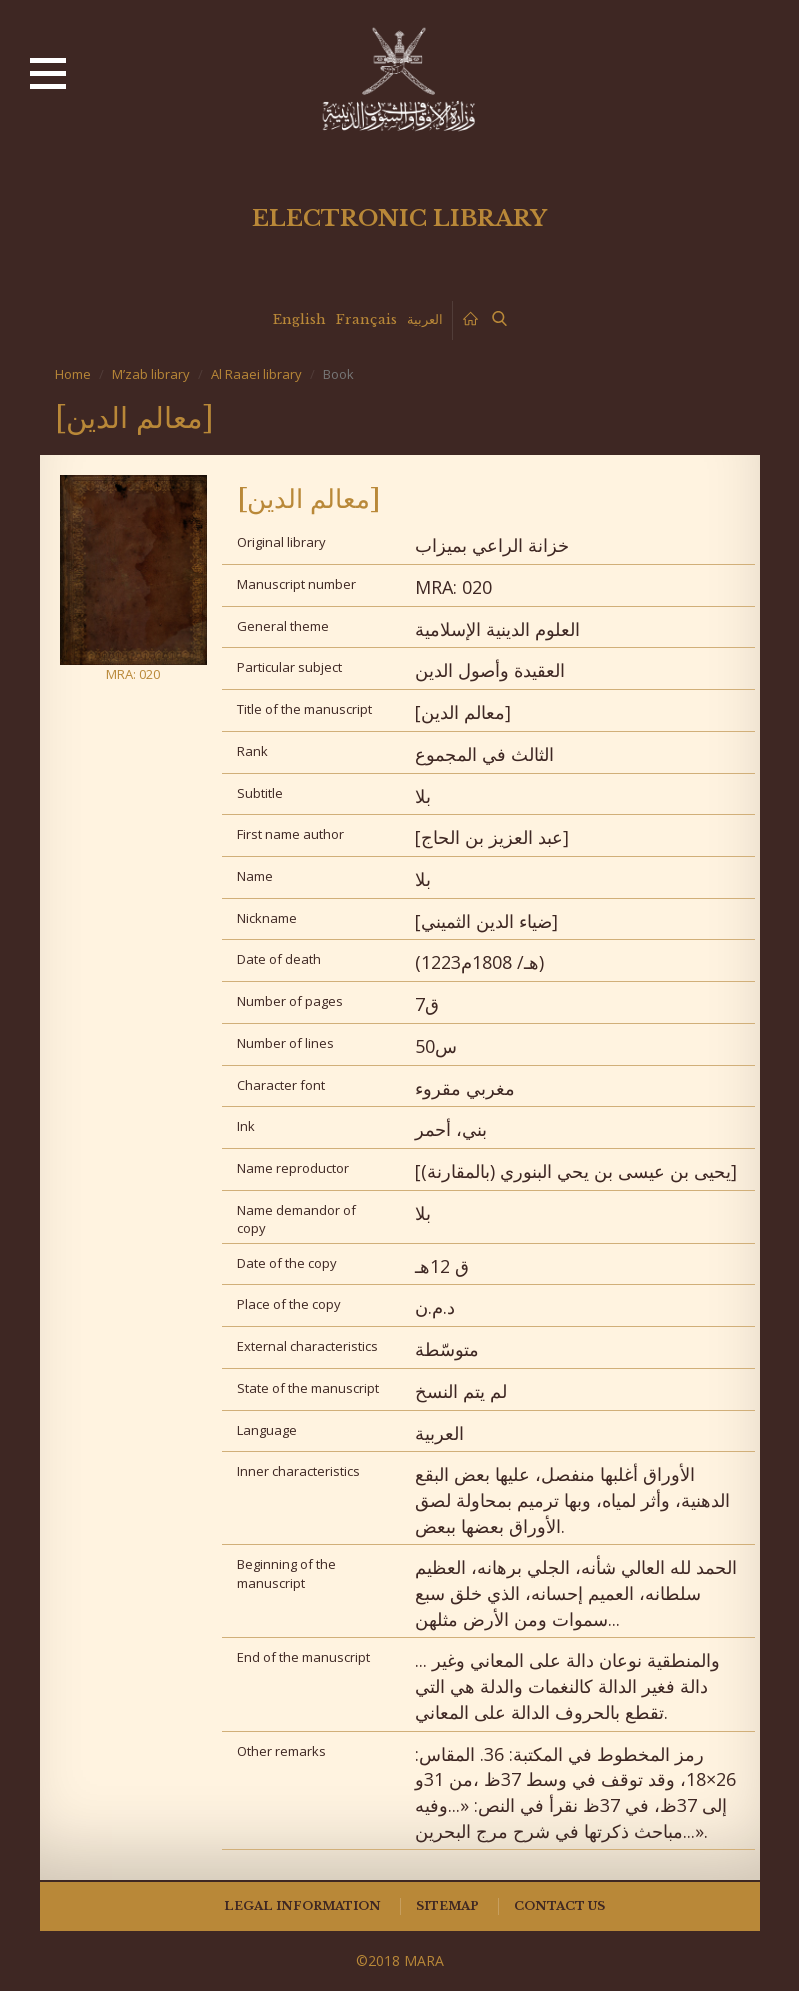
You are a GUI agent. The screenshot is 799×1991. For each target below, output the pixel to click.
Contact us (559, 1906)
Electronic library (399, 218)
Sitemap (447, 1906)
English (299, 319)
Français (366, 319)
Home (73, 374)
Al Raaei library (256, 374)
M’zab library (151, 374)
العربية (425, 319)
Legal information (302, 1906)
